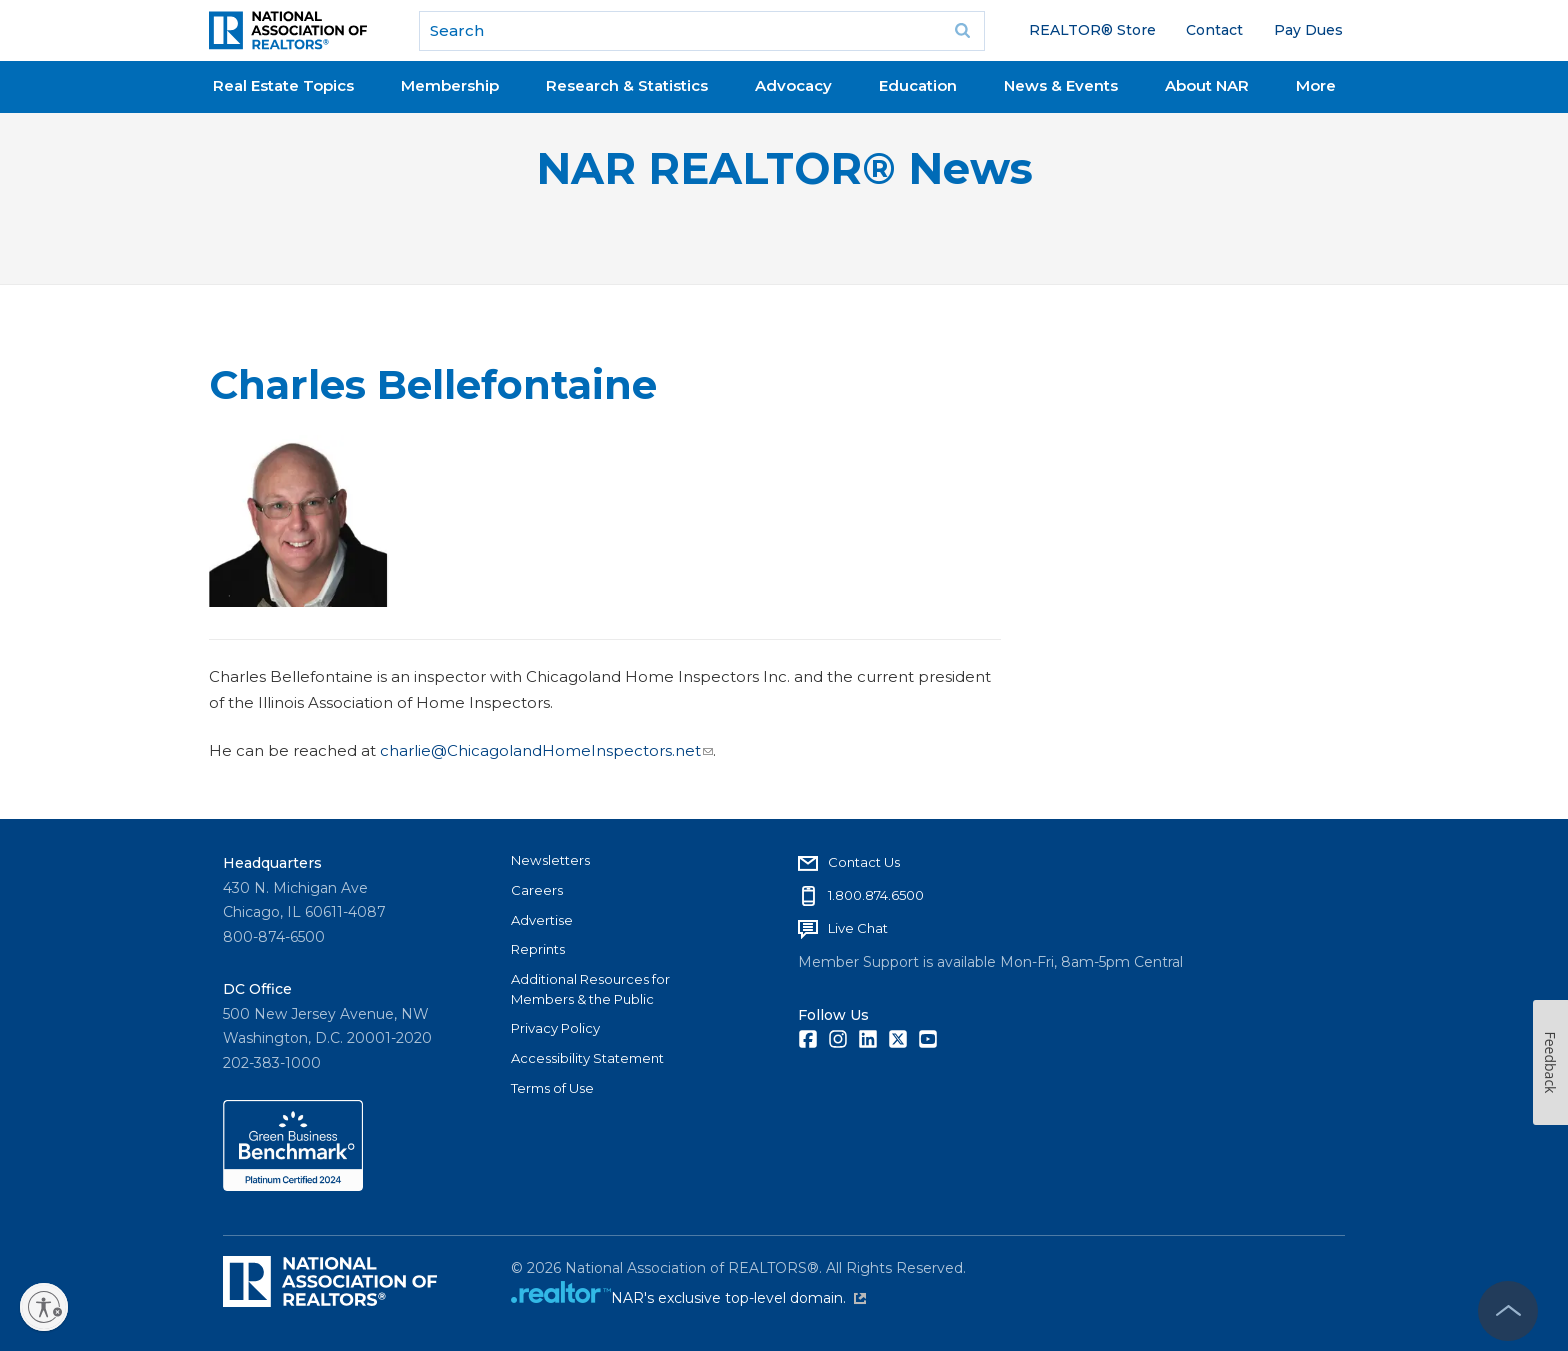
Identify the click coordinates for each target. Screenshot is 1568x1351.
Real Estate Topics (283, 85)
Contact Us (864, 862)
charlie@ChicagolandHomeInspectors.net (546, 750)
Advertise (542, 920)
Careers (537, 890)
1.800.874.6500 (876, 895)
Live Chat (858, 928)
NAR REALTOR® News (784, 168)
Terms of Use (552, 1088)
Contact (1214, 30)
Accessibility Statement (587, 1058)
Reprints (538, 949)
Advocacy (793, 85)
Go (963, 31)
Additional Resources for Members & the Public (590, 989)
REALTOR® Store (1092, 30)
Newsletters (550, 860)
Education (918, 85)
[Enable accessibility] (44, 1307)
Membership (450, 85)
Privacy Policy (555, 1028)
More (1316, 85)
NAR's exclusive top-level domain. (738, 1298)
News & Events (1061, 85)
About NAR (1207, 85)
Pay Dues (1308, 30)
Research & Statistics (627, 85)
